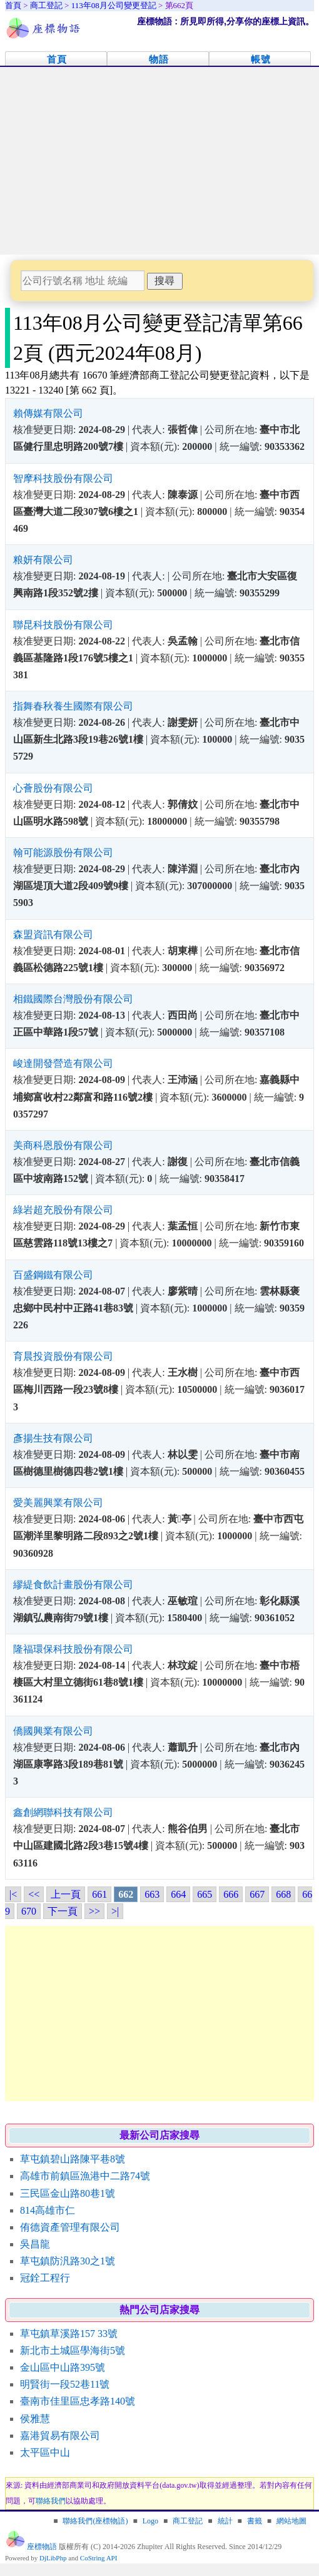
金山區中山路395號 (62, 2367)
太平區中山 (45, 2452)
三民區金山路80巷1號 (67, 2193)
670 (28, 1911)
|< (13, 1894)
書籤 (254, 2521)
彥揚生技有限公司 (53, 1438)
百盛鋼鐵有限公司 (53, 1275)
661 (99, 1894)
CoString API (99, 2558)
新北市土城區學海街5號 (72, 2350)
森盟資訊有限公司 (53, 934)
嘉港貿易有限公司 (60, 2435)
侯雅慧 (35, 2418)
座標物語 (42, 2546)
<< (33, 1894)
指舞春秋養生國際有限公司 (73, 706)
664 (178, 1894)
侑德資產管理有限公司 (70, 2227)
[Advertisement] (159, 160)
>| (115, 1911)
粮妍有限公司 (43, 559)
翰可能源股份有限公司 (63, 852)
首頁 (57, 59)
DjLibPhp (52, 2558)
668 (283, 1894)
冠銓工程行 (45, 2278)
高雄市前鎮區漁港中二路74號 (85, 2176)
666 (230, 1894)
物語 (159, 59)
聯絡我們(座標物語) (95, 2521)
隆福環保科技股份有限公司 (73, 1649)
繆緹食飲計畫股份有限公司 (73, 1584)
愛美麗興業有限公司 (58, 1502)
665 (204, 1894)
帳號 (261, 59)
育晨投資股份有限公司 (63, 1356)
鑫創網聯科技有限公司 (63, 1812)
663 (152, 1894)
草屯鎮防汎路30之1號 (67, 2261)
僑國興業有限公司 (53, 1731)
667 (257, 1894)
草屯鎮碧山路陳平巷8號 (72, 2159)
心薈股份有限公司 (53, 788)
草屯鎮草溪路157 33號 (69, 2333)
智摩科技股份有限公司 (63, 478)
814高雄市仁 (47, 2210)
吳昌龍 (35, 2244)
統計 (225, 2521)
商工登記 (188, 2521)
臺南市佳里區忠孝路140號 (77, 2401)
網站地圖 (291, 2521)
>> (94, 1911)
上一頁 (66, 1894)
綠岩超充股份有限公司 (63, 1209)
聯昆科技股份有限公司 (63, 624)
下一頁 (63, 1911)
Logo (150, 2521)
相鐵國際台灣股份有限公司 (73, 999)
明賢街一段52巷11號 (64, 2384)
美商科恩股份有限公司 (63, 1145)
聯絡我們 (51, 2501)
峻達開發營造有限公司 (63, 1063)
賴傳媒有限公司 (48, 413)
